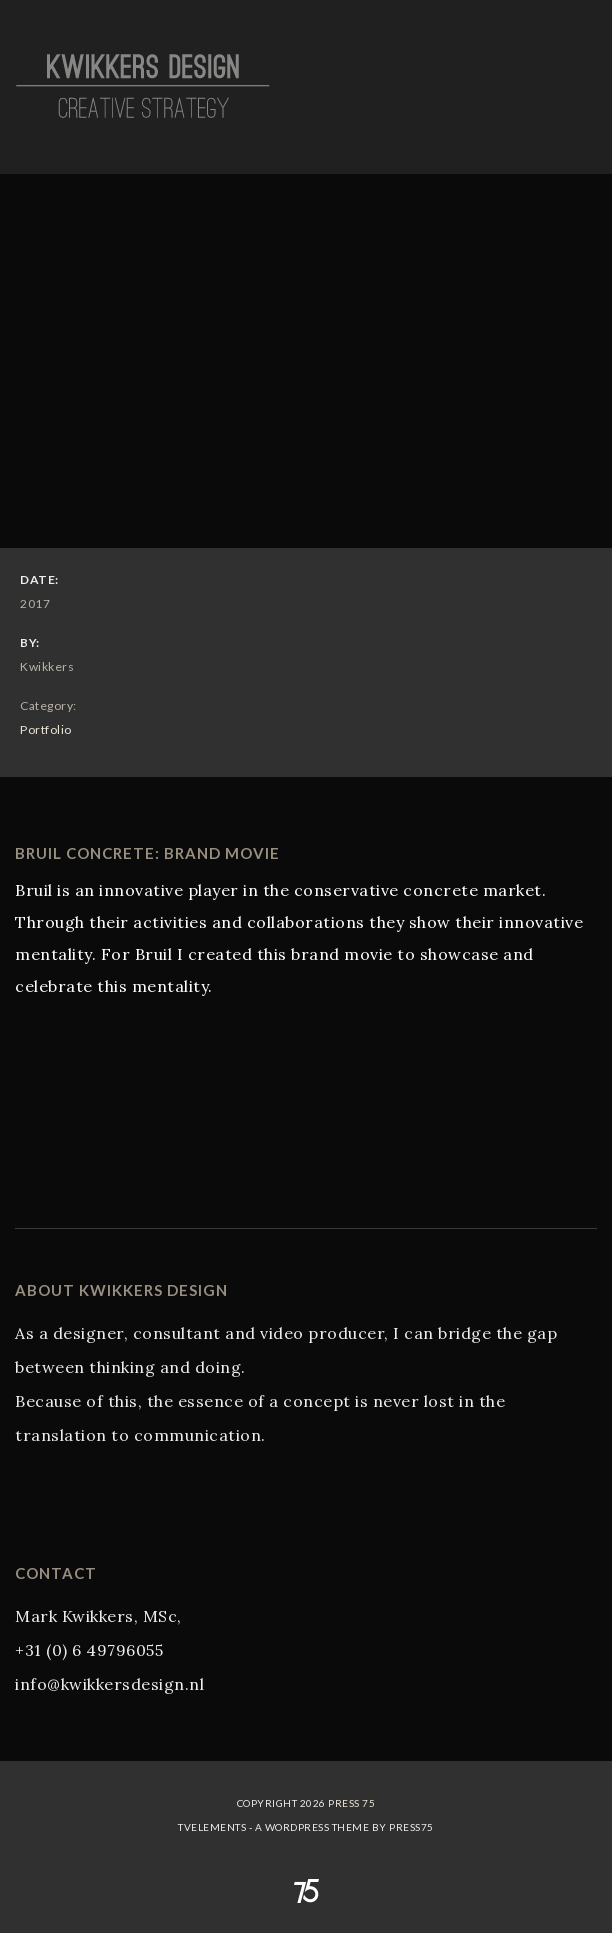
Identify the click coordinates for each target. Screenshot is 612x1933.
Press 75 (351, 1803)
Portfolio (46, 729)
